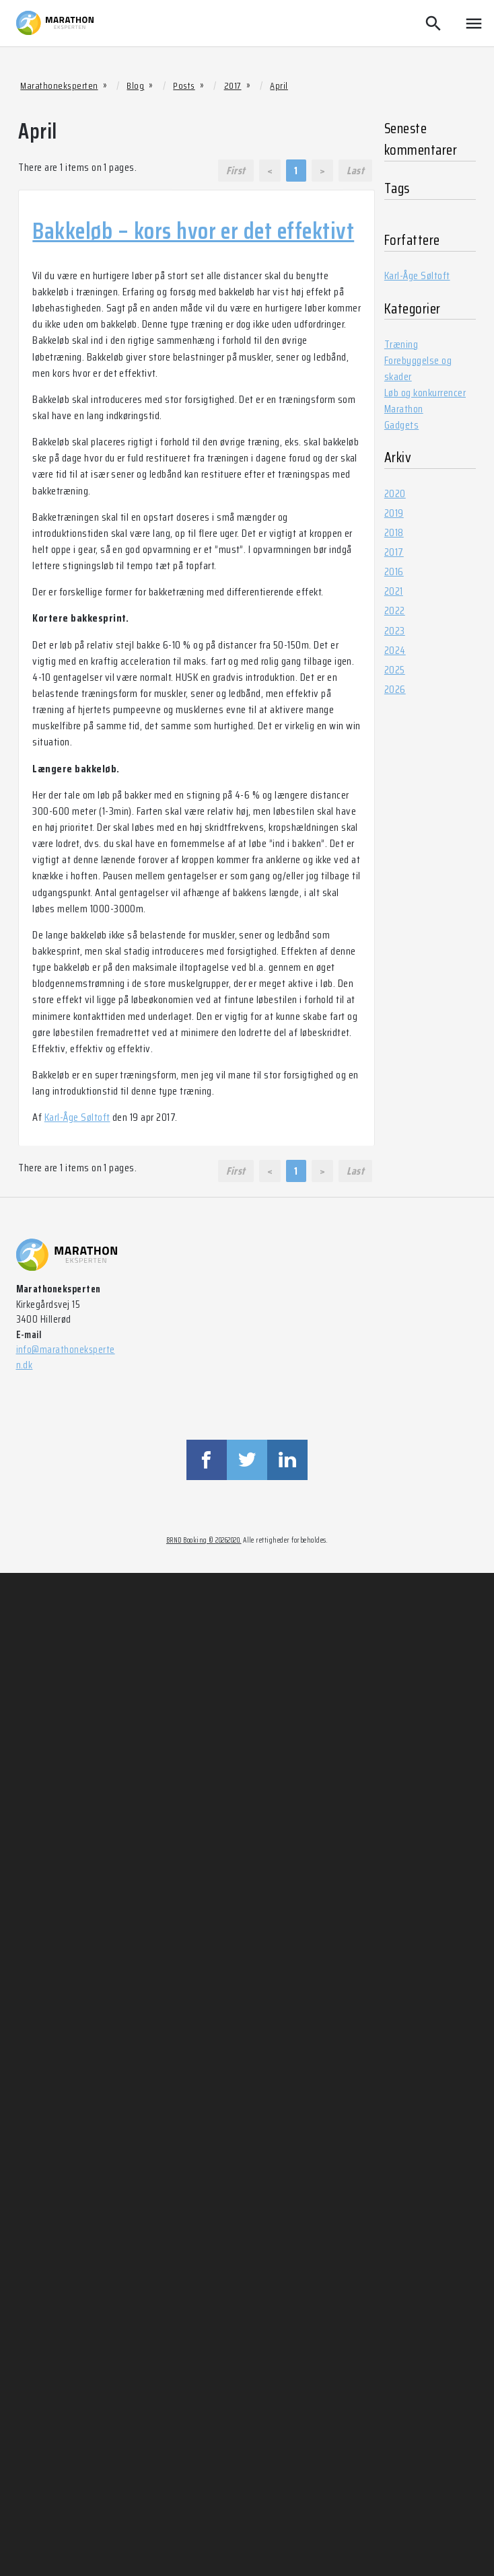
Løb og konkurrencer (425, 392)
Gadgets (401, 424)
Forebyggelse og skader (418, 368)
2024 (395, 650)
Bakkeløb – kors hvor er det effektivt (193, 231)
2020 (395, 493)
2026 (395, 689)
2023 (394, 630)
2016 (394, 571)
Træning (401, 344)
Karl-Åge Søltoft (77, 1117)
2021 (393, 591)
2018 (394, 532)
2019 (394, 513)
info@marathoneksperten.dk (65, 1357)
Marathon (403, 408)
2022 (394, 610)
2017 (394, 552)
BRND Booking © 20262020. (204, 1540)
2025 (394, 669)
